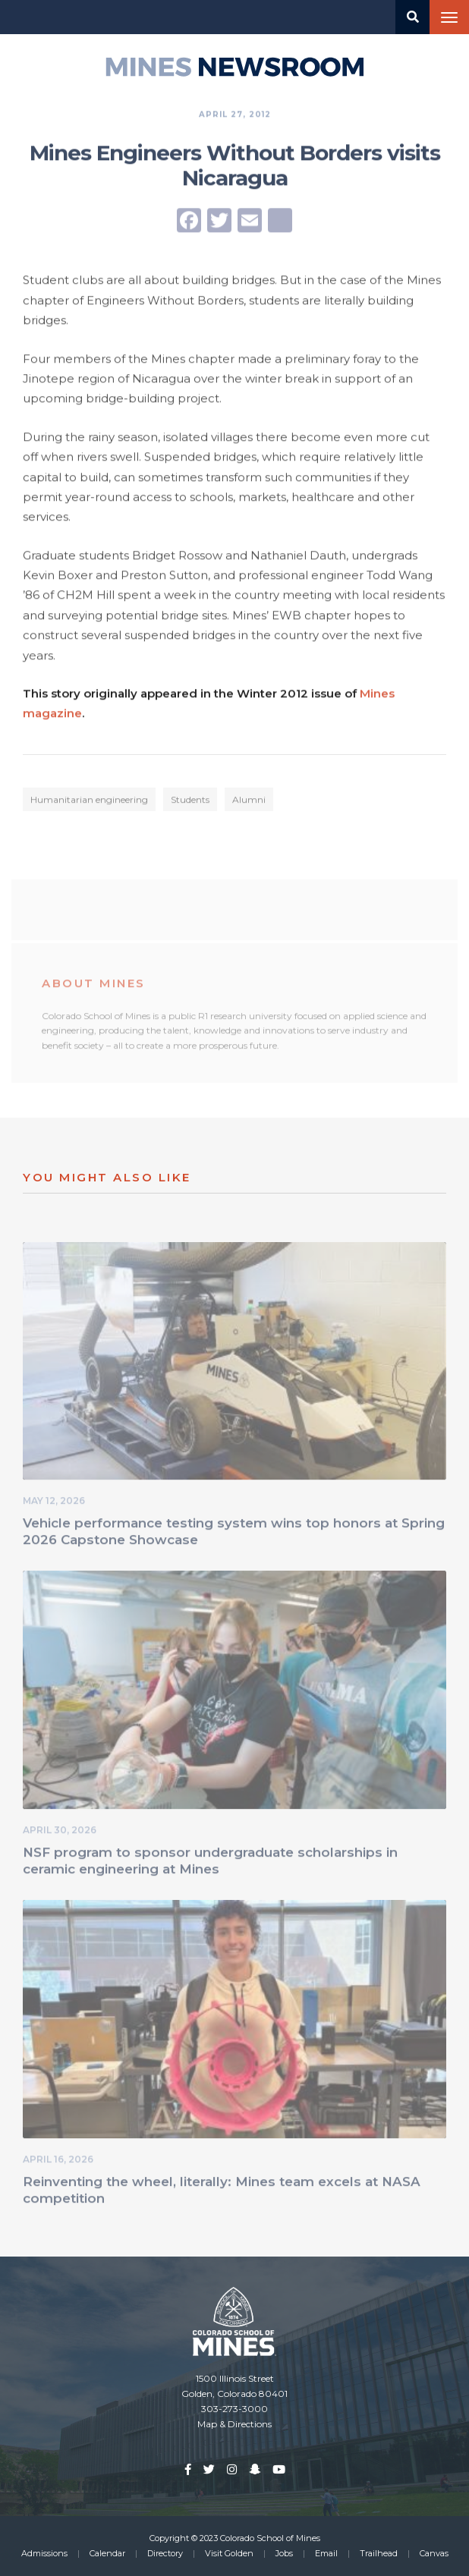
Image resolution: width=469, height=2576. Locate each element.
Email (326, 2553)
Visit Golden (229, 2553)
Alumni (249, 801)
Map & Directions (234, 2424)
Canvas (434, 2553)
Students (190, 801)
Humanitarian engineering (89, 801)
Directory (165, 2553)
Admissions (44, 2553)
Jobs (284, 2553)
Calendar (107, 2553)
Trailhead (379, 2553)
